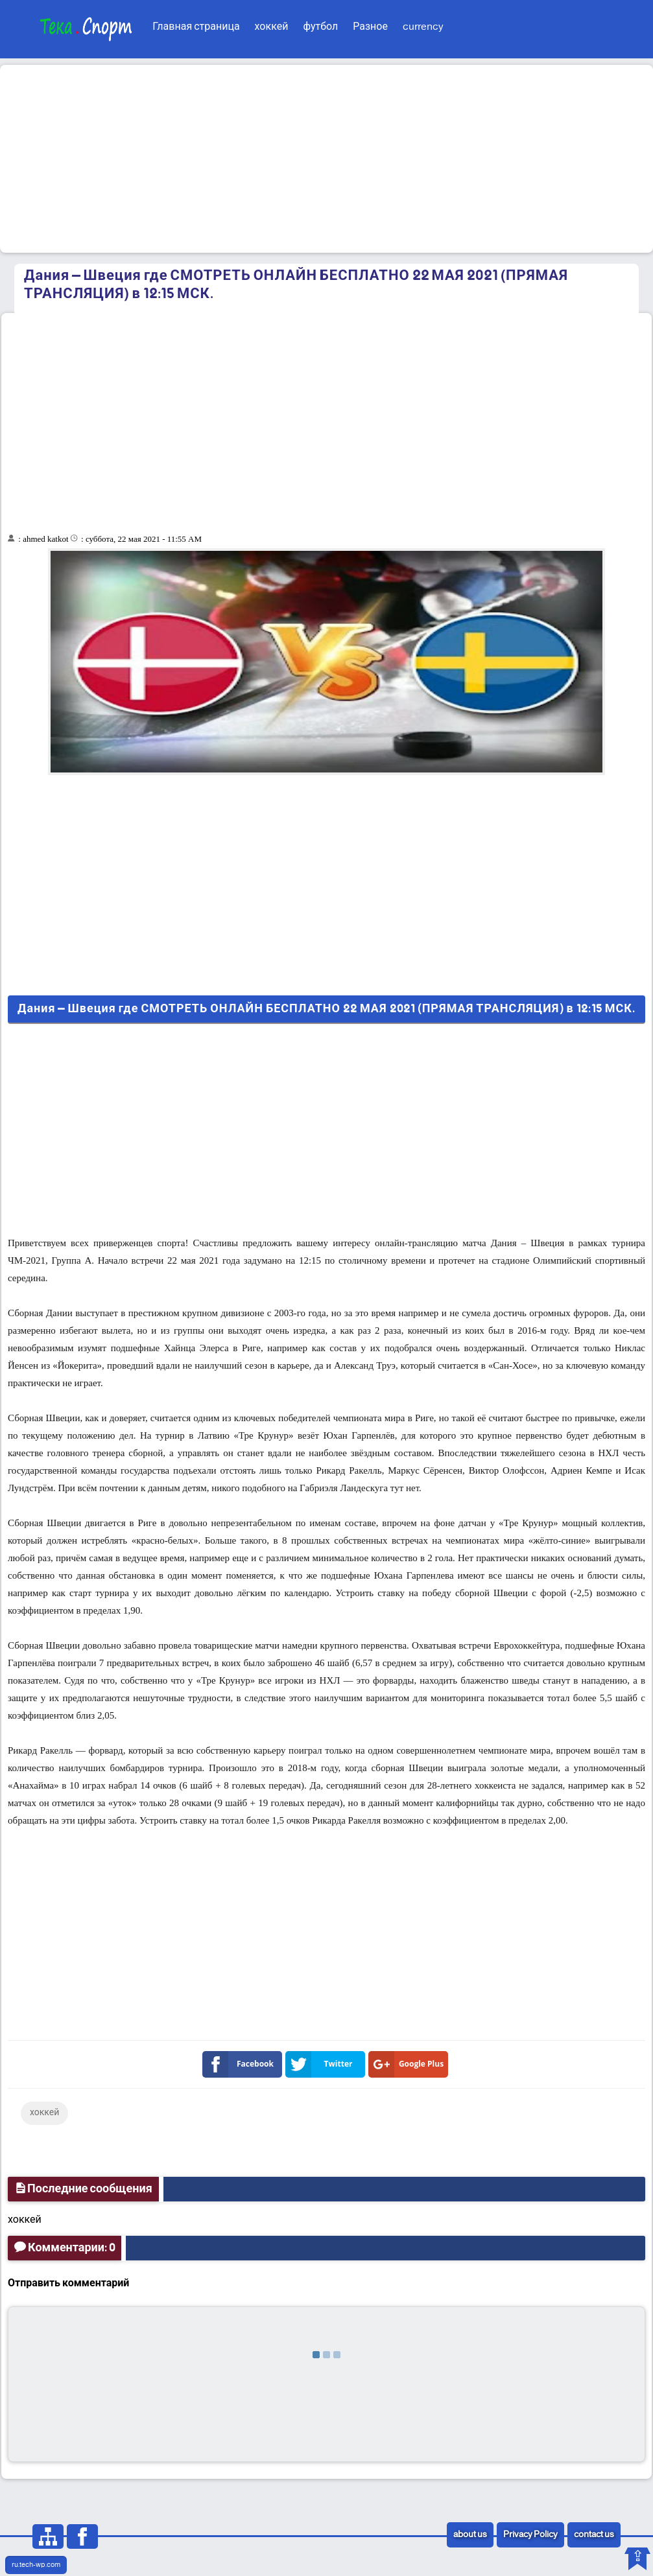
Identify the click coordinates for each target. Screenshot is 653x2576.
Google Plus (409, 2064)
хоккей (272, 27)
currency (423, 27)
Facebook (241, 2064)
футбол (320, 27)
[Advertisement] (326, 158)
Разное (370, 27)
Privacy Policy (530, 2535)
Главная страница (195, 27)
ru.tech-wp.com (36, 2565)
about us (470, 2535)
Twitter (322, 2064)
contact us (594, 2535)
